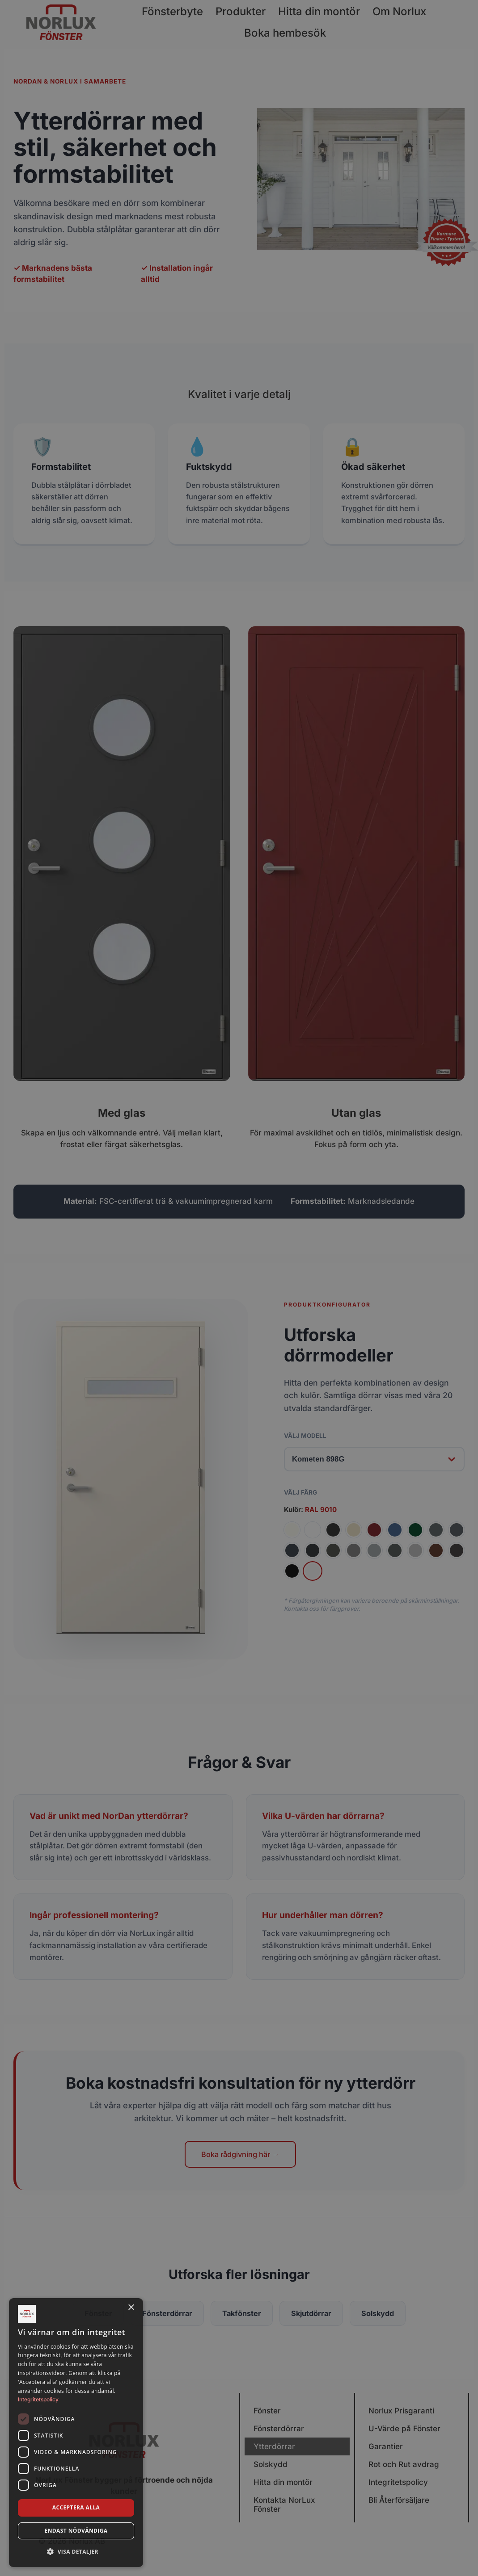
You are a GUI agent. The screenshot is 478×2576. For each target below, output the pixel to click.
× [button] (130, 2307)
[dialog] (76, 2432)
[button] (76, 2552)
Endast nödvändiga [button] (76, 2530)
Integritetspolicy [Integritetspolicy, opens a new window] (38, 2399)
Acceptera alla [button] (76, 2507)
